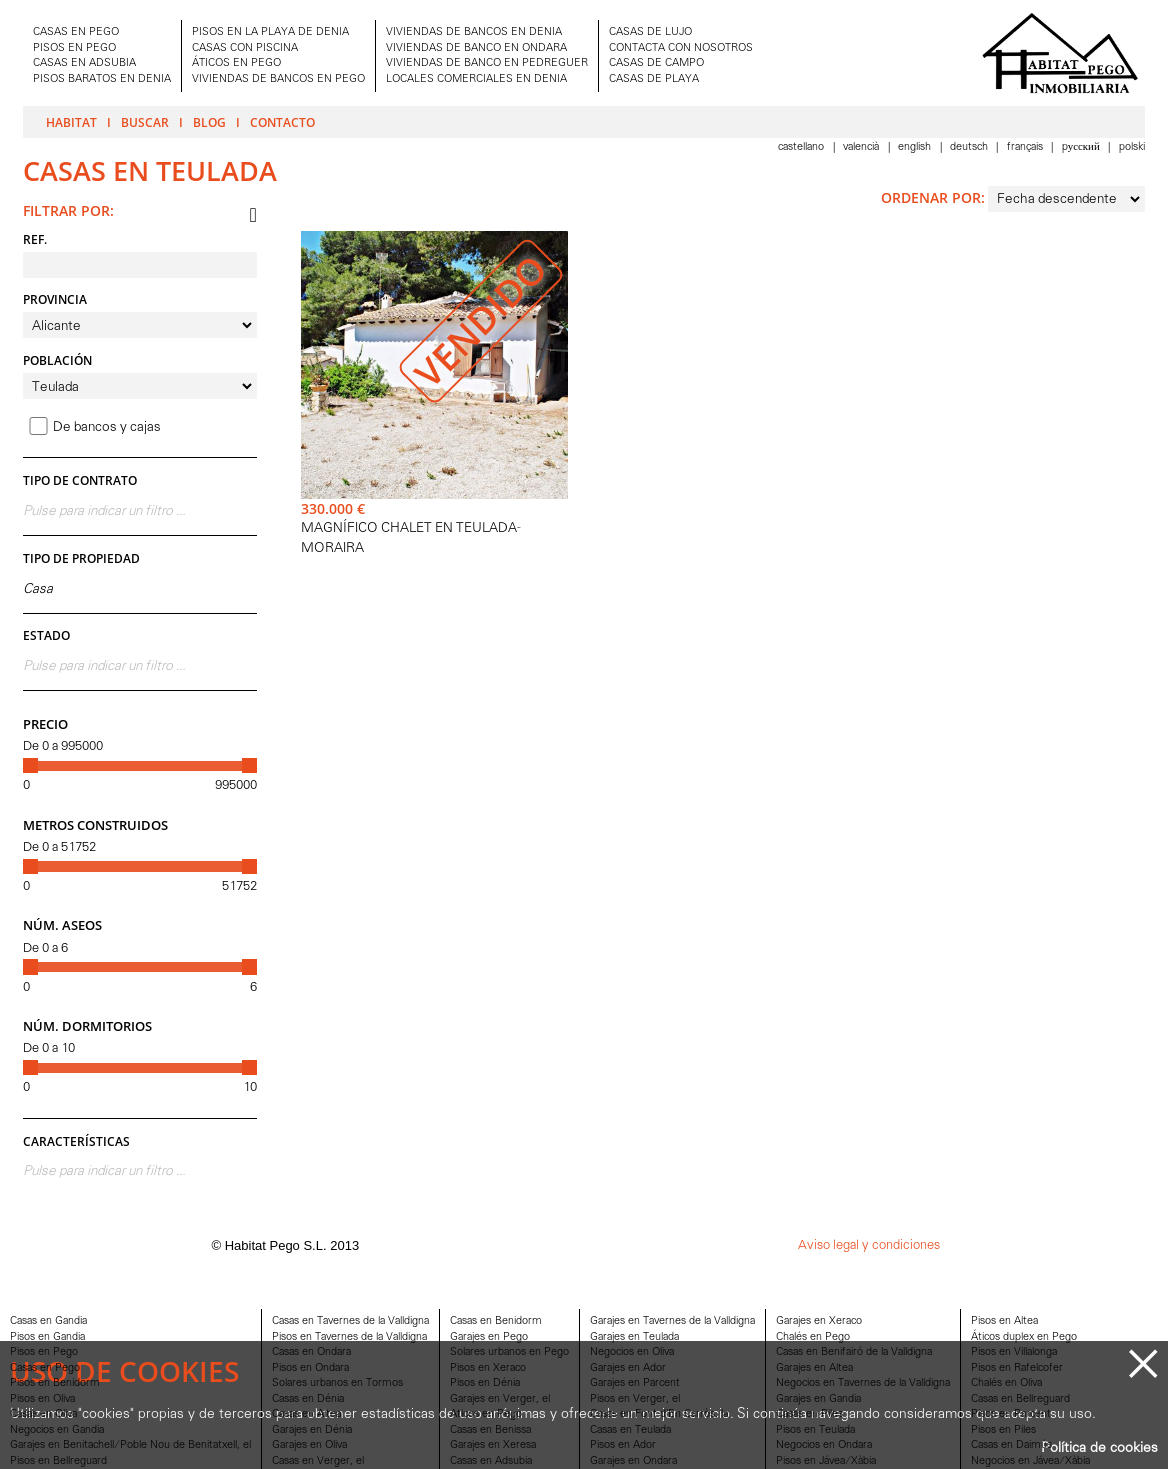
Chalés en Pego (813, 1337)
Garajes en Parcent (635, 1383)
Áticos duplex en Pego (1024, 1337)
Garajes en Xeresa (493, 1445)
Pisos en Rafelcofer (1017, 1368)
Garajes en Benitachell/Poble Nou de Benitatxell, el (130, 1445)
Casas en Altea (306, 1414)
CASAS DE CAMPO (656, 63)
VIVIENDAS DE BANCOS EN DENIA (474, 32)
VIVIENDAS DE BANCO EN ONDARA (476, 48)
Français (1026, 147)
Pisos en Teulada (815, 1430)
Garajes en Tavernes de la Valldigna (672, 1321)
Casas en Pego (45, 1368)
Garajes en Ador (628, 1368)
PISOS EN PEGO (74, 48)
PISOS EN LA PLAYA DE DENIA (270, 32)
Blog (209, 122)
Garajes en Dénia (312, 1430)
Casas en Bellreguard (1020, 1399)
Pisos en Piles (1003, 1430)
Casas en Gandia (48, 1321)
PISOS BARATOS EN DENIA (102, 79)
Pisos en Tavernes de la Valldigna (349, 1337)
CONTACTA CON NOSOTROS (681, 48)
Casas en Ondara (311, 1352)
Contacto (282, 122)
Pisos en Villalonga (1014, 1352)
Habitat (71, 122)
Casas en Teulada (630, 1430)
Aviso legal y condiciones (869, 1245)
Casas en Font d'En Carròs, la (659, 1414)
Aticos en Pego (486, 1414)
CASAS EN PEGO (76, 32)
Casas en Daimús (1011, 1445)
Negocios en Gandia (57, 1430)
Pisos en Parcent (1011, 1414)
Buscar (145, 122)
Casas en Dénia (308, 1399)
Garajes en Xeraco (819, 1321)
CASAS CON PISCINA (245, 48)
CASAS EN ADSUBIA (84, 63)
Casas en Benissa (490, 1430)
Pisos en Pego (44, 1352)
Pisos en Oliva (42, 1399)
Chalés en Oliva (1006, 1383)
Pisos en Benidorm (55, 1383)
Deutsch (970, 147)
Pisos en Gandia (47, 1337)
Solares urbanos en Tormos (337, 1383)
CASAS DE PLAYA (654, 79)
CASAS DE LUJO (650, 32)
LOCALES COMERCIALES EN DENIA (476, 79)
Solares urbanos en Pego (509, 1352)
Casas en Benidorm (496, 1321)
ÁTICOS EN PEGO (236, 63)
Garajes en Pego (489, 1337)
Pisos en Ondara (310, 1368)
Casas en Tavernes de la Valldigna (350, 1321)
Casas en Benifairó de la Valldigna (854, 1352)
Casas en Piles (809, 1414)
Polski (1132, 147)
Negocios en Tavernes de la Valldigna (863, 1383)
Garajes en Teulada (634, 1337)
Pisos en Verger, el (635, 1399)
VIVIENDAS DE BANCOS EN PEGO (278, 79)
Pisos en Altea (1004, 1321)
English (916, 147)
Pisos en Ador (623, 1445)
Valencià (862, 147)
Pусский (1082, 147)
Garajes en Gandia (818, 1399)
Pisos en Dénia (485, 1383)
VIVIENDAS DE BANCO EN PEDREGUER (487, 63)
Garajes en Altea (814, 1368)
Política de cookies (1099, 1448)
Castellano (802, 147)
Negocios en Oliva (632, 1352)
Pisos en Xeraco (488, 1368)
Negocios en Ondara (824, 1445)
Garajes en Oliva (309, 1445)
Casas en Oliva (43, 1414)
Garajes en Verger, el (500, 1399)
